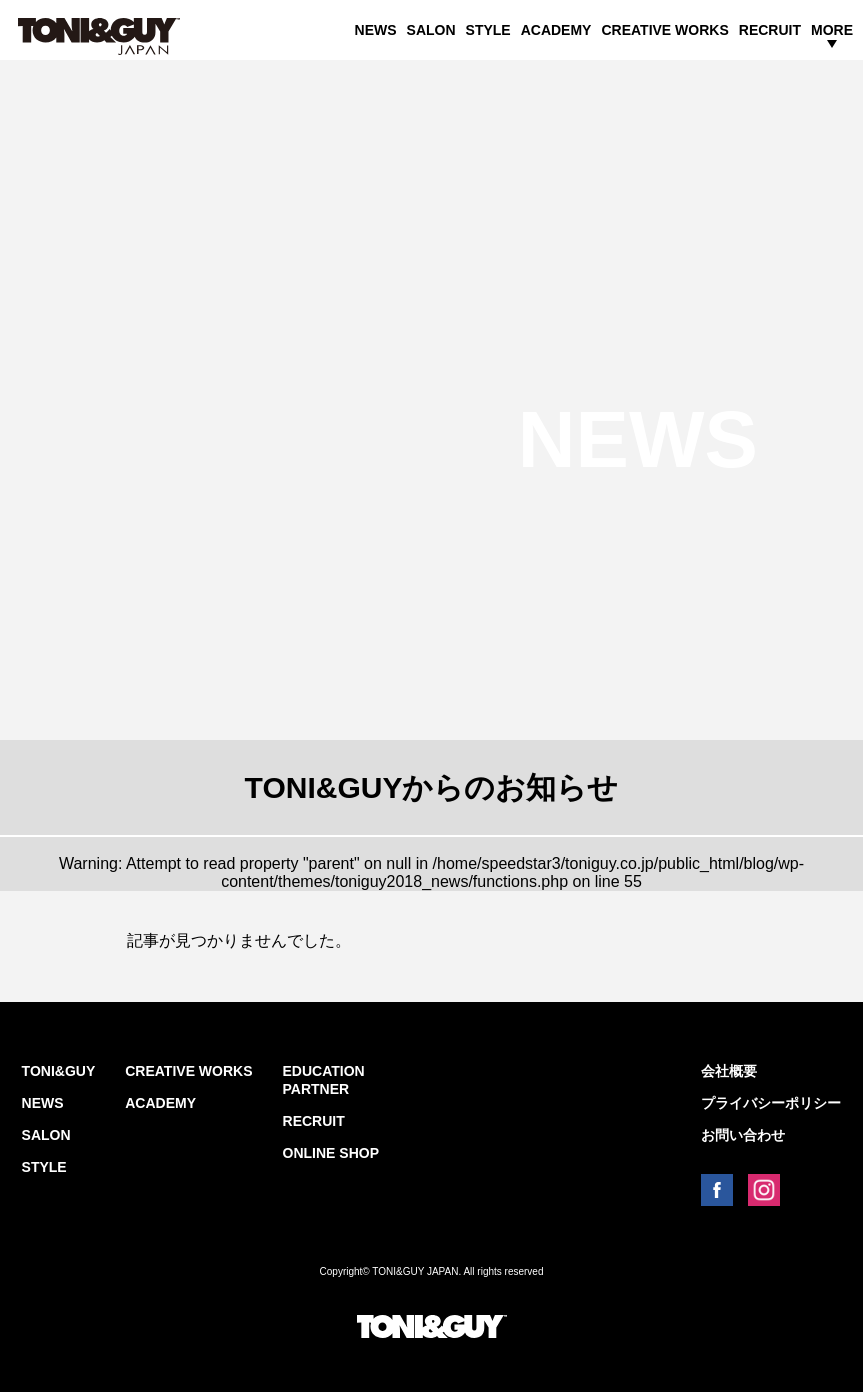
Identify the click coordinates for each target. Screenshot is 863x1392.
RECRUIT (770, 30)
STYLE (488, 30)
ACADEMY (556, 30)
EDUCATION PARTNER (324, 1080)
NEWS (376, 30)
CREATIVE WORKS (664, 30)
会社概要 (729, 1071)
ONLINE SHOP (331, 1153)
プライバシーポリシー (771, 1103)
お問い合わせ (743, 1135)
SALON (431, 30)
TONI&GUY (59, 1071)
